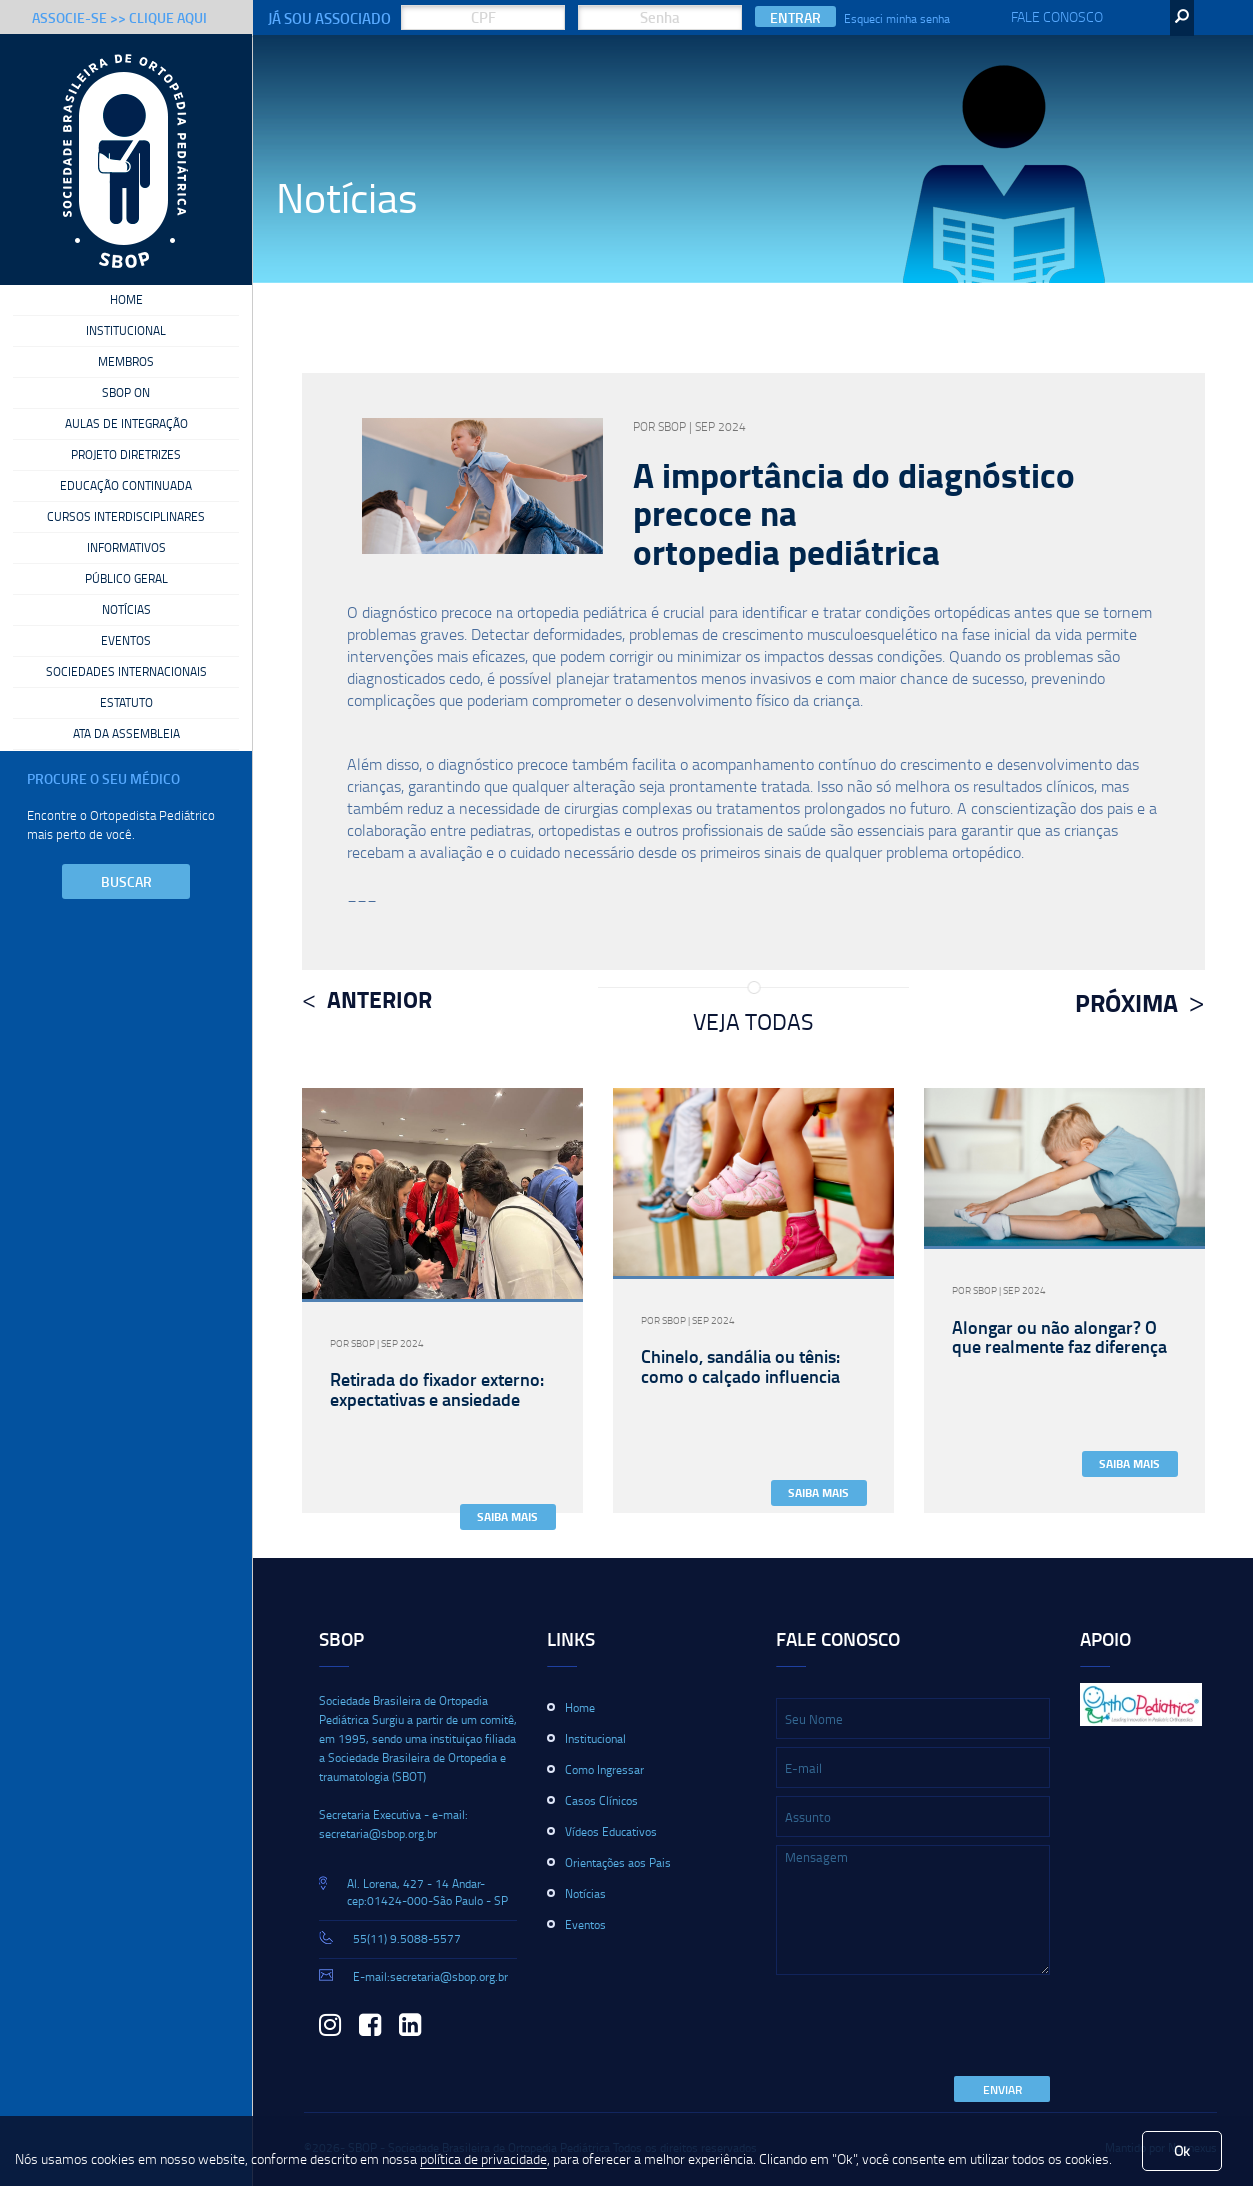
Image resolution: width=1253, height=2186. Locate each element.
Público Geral (126, 579)
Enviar (1002, 2089)
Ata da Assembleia (126, 734)
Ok (1182, 2150)
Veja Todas (753, 1021)
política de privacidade (483, 2158)
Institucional (126, 331)
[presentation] (928, 2027)
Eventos (126, 641)
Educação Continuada (126, 486)
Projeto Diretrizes (126, 455)
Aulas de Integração (126, 424)
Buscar (126, 881)
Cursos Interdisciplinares (126, 517)
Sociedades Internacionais (126, 672)
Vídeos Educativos (611, 1831)
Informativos (126, 548)
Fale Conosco (1057, 16)
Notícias (126, 610)
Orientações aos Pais (618, 1862)
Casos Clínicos (601, 1800)
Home (126, 300)
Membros (126, 362)
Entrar (795, 17)
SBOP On (126, 393)
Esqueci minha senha (897, 18)
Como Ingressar (604, 1769)
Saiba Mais (507, 1516)
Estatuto (126, 703)
